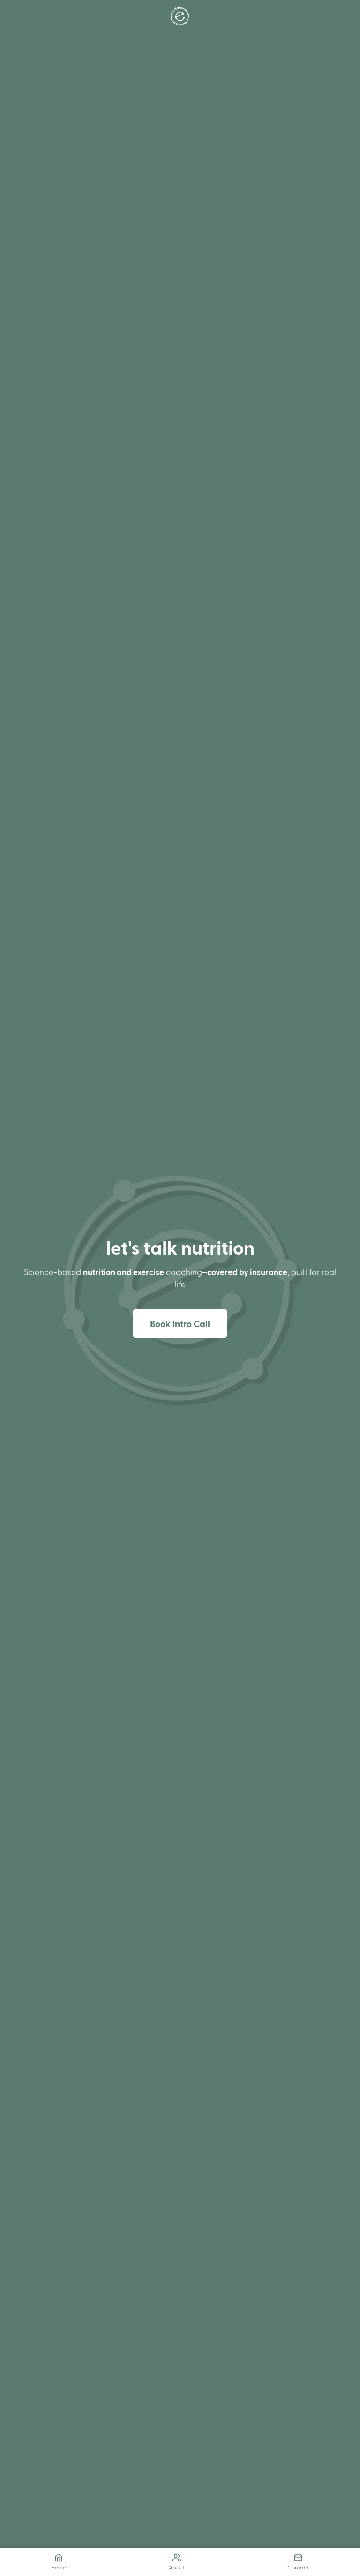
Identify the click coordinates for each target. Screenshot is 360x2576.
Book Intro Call (180, 1323)
